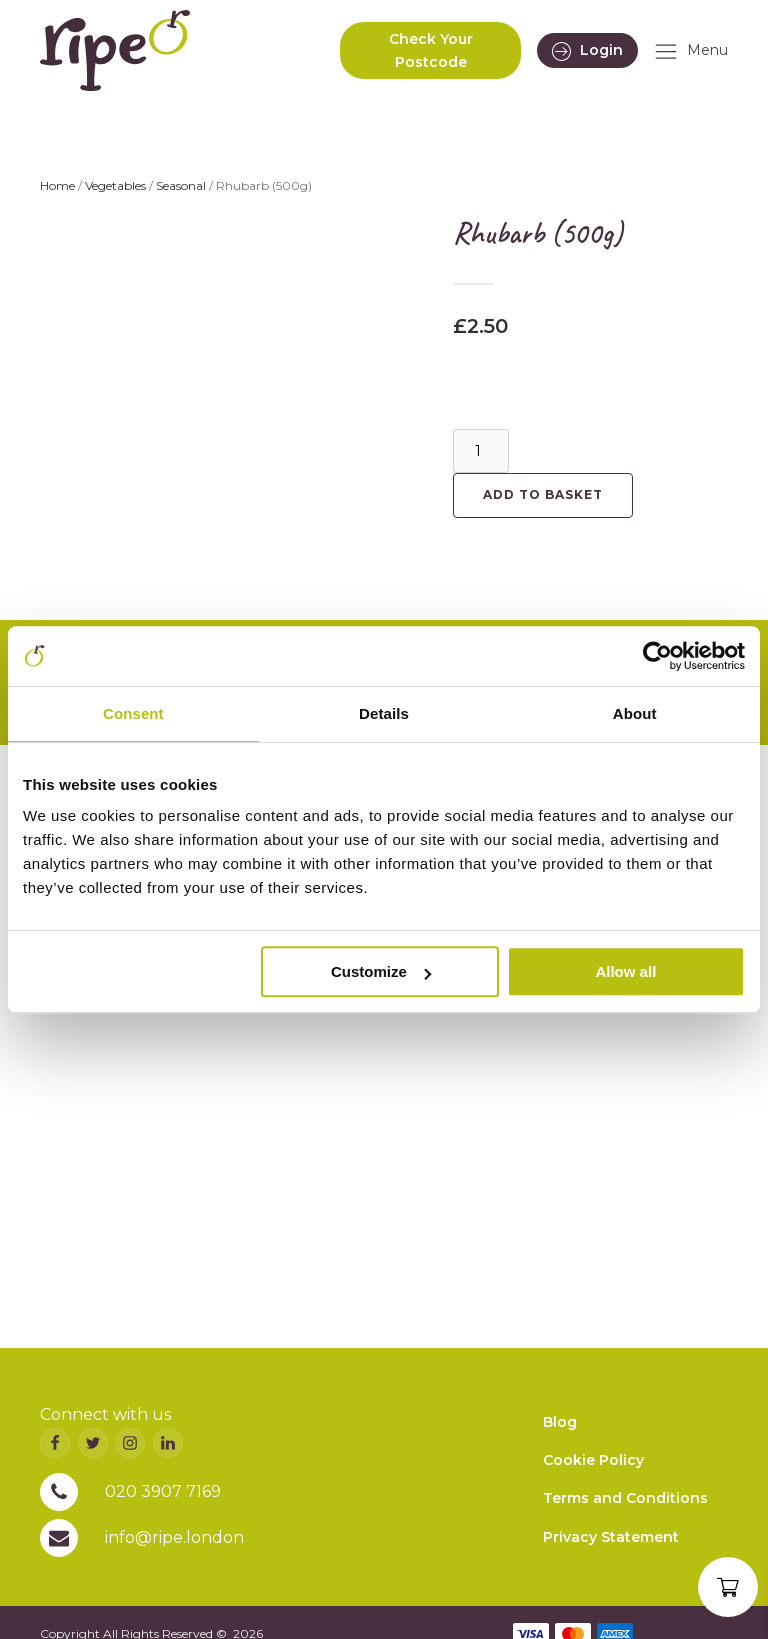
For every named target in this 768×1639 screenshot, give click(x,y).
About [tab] (635, 713)
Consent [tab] (133, 713)
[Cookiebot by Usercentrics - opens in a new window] (657, 656)
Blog (560, 1422)
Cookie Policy (593, 1460)
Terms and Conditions (625, 1498)
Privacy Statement (611, 1537)
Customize (381, 971)
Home (57, 185)
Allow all (625, 971)
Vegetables (115, 185)
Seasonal (181, 185)
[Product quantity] (481, 451)
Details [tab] (384, 713)
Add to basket (543, 494)
